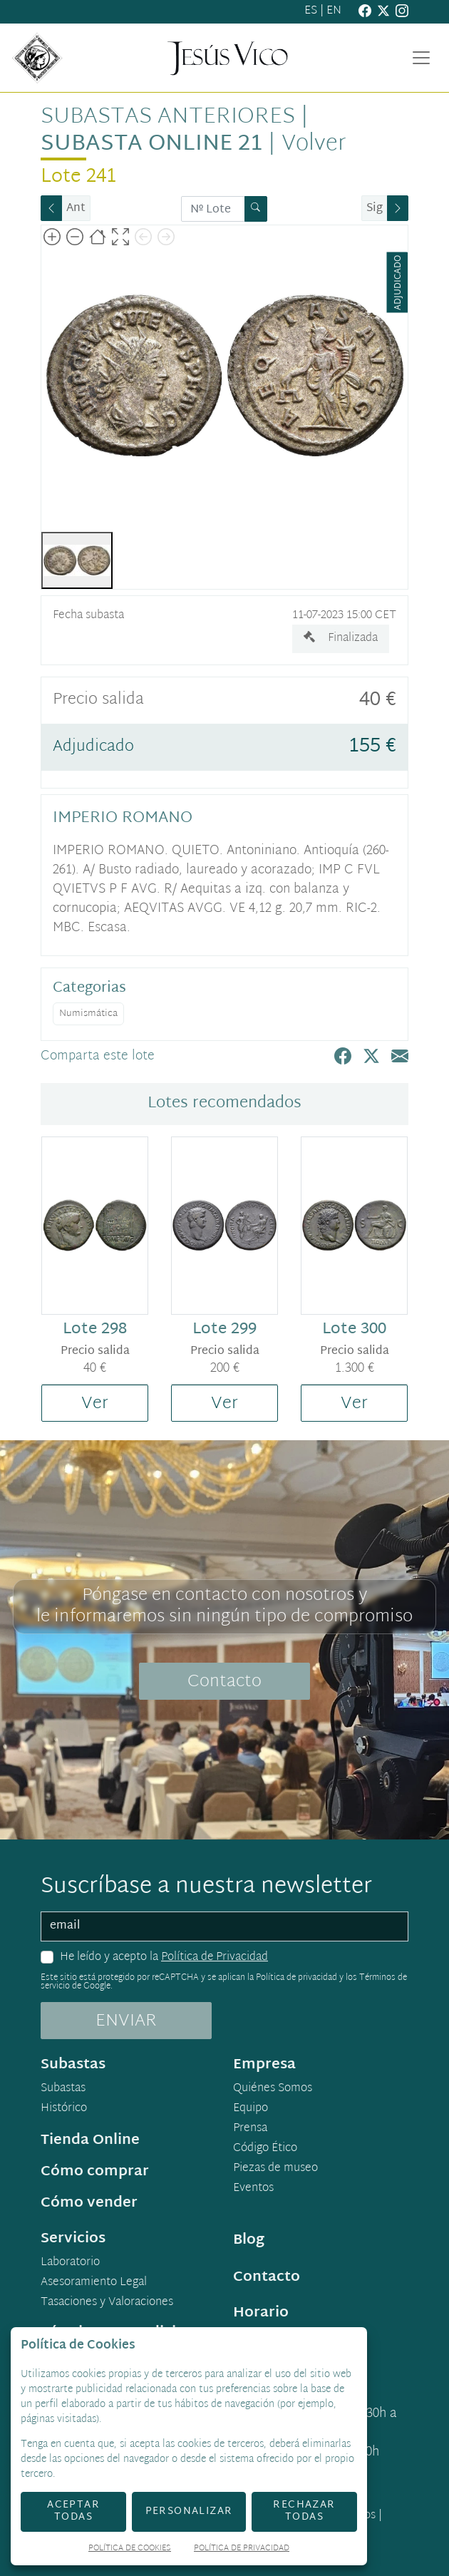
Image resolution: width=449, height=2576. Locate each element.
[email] (224, 1926)
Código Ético (265, 2149)
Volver (314, 144)
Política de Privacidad (214, 1957)
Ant (76, 208)
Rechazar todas (304, 2511)
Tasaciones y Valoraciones (107, 2303)
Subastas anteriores (168, 117)
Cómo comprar (95, 2172)
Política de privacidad (296, 1978)
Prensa (250, 2129)
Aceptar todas (73, 2511)
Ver (94, 1404)
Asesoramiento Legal (94, 2283)
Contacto (224, 1682)
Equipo (250, 2109)
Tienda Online (90, 2140)
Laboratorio (70, 2263)
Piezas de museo (275, 2169)
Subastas (63, 2089)
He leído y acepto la (164, 1957)
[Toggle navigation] (421, 57)
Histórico (64, 2109)
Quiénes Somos (272, 2089)
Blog (248, 2240)
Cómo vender (89, 2203)
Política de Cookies (129, 2549)
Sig (374, 208)
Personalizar (189, 2511)
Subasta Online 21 (151, 144)
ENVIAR (126, 2021)
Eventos (253, 2189)
